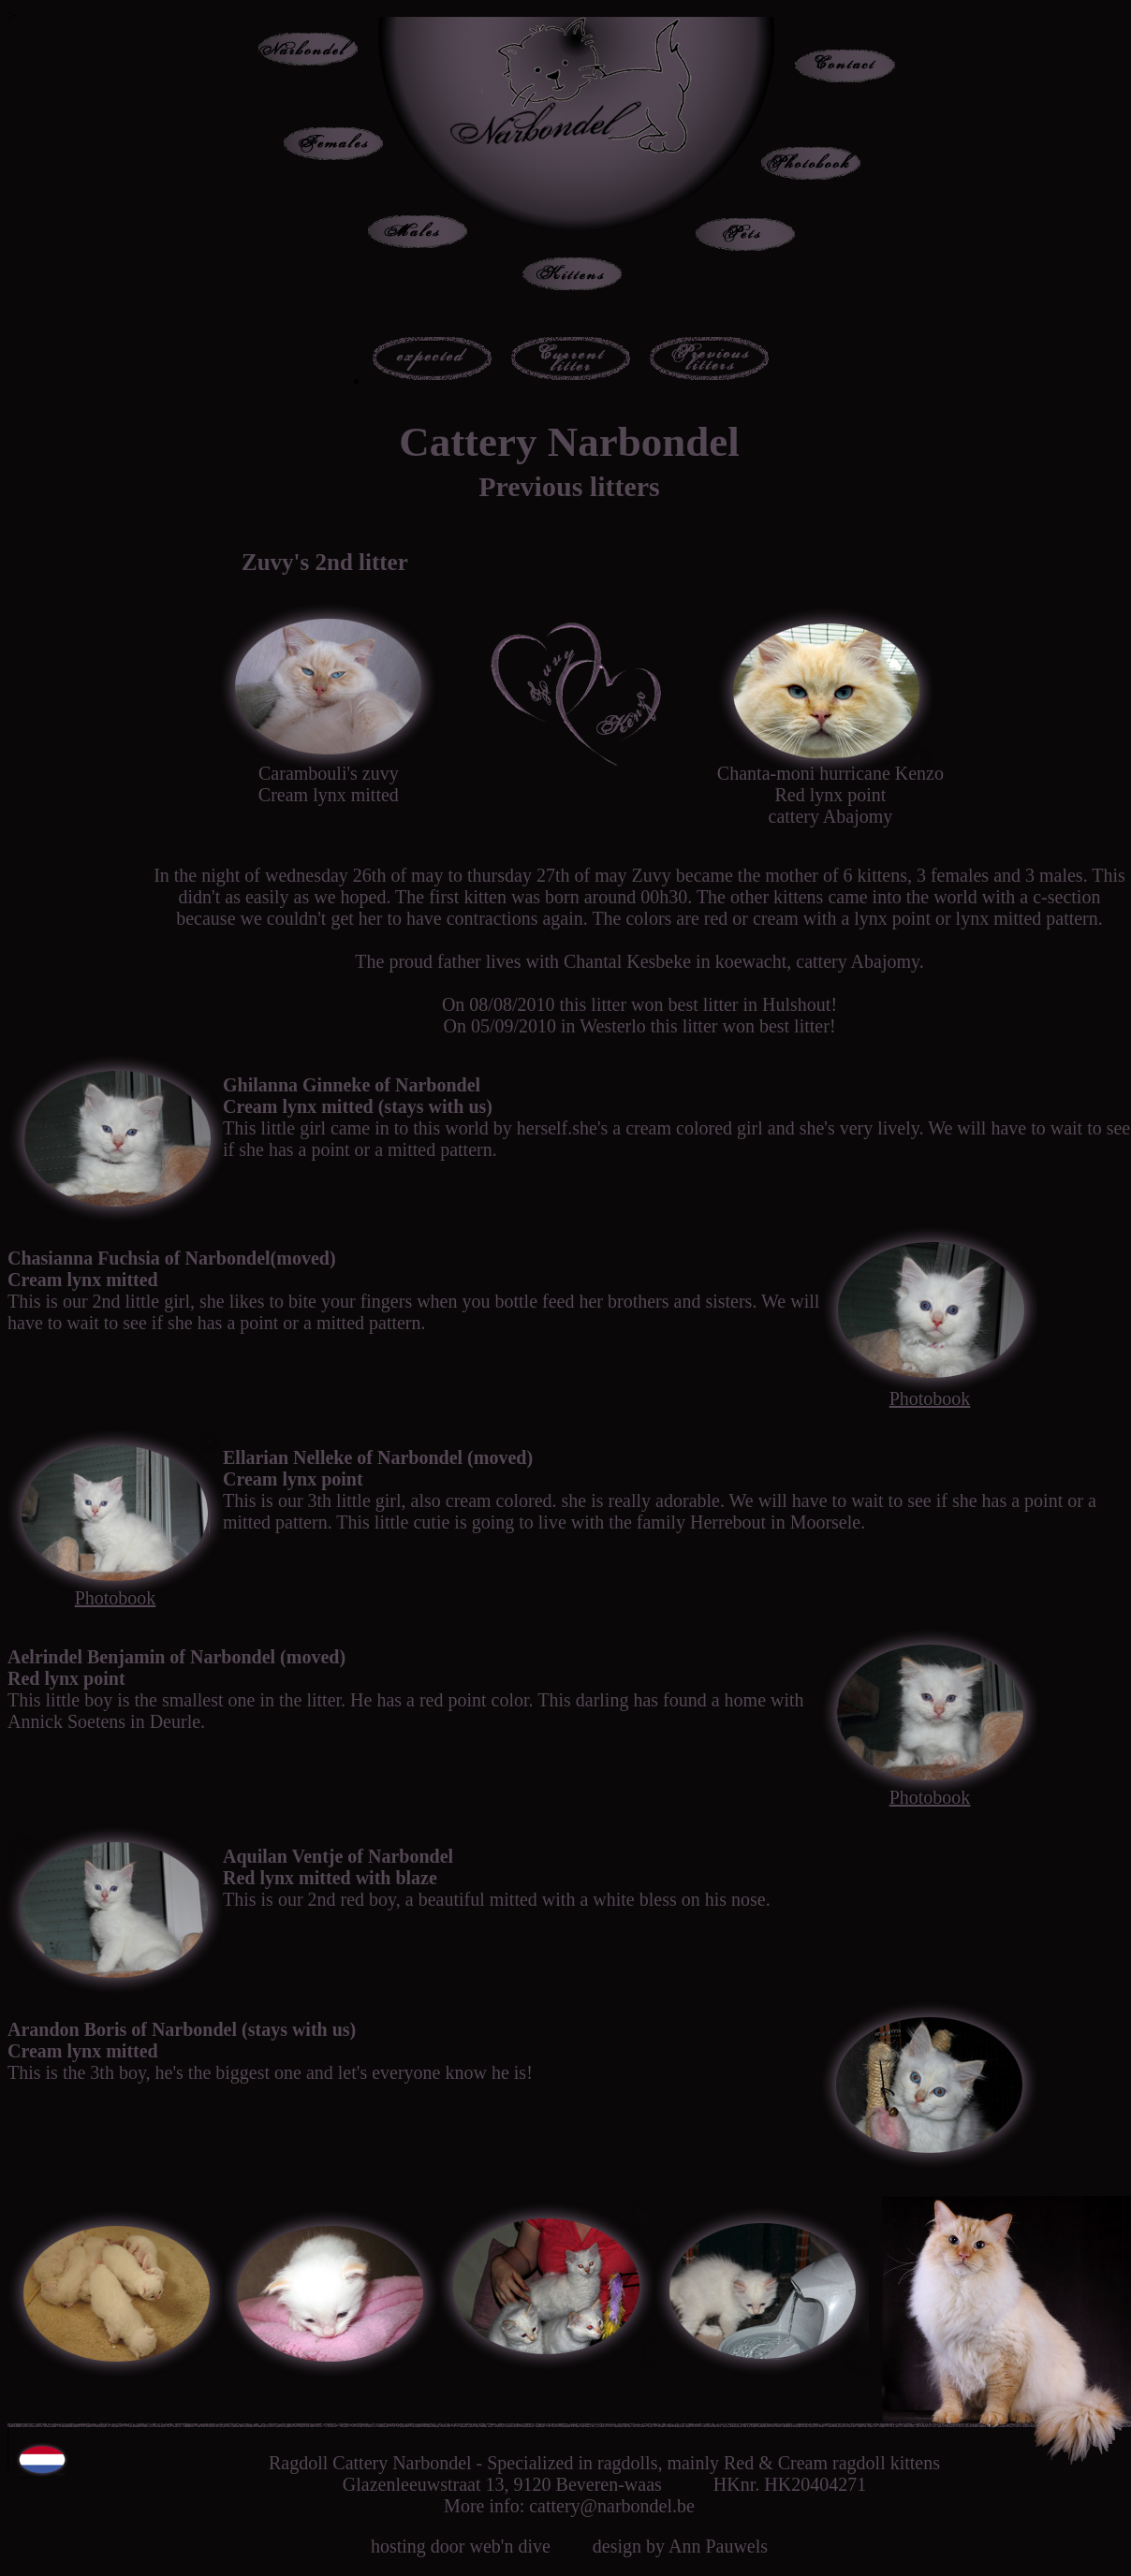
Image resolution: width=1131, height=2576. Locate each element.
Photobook (930, 1398)
